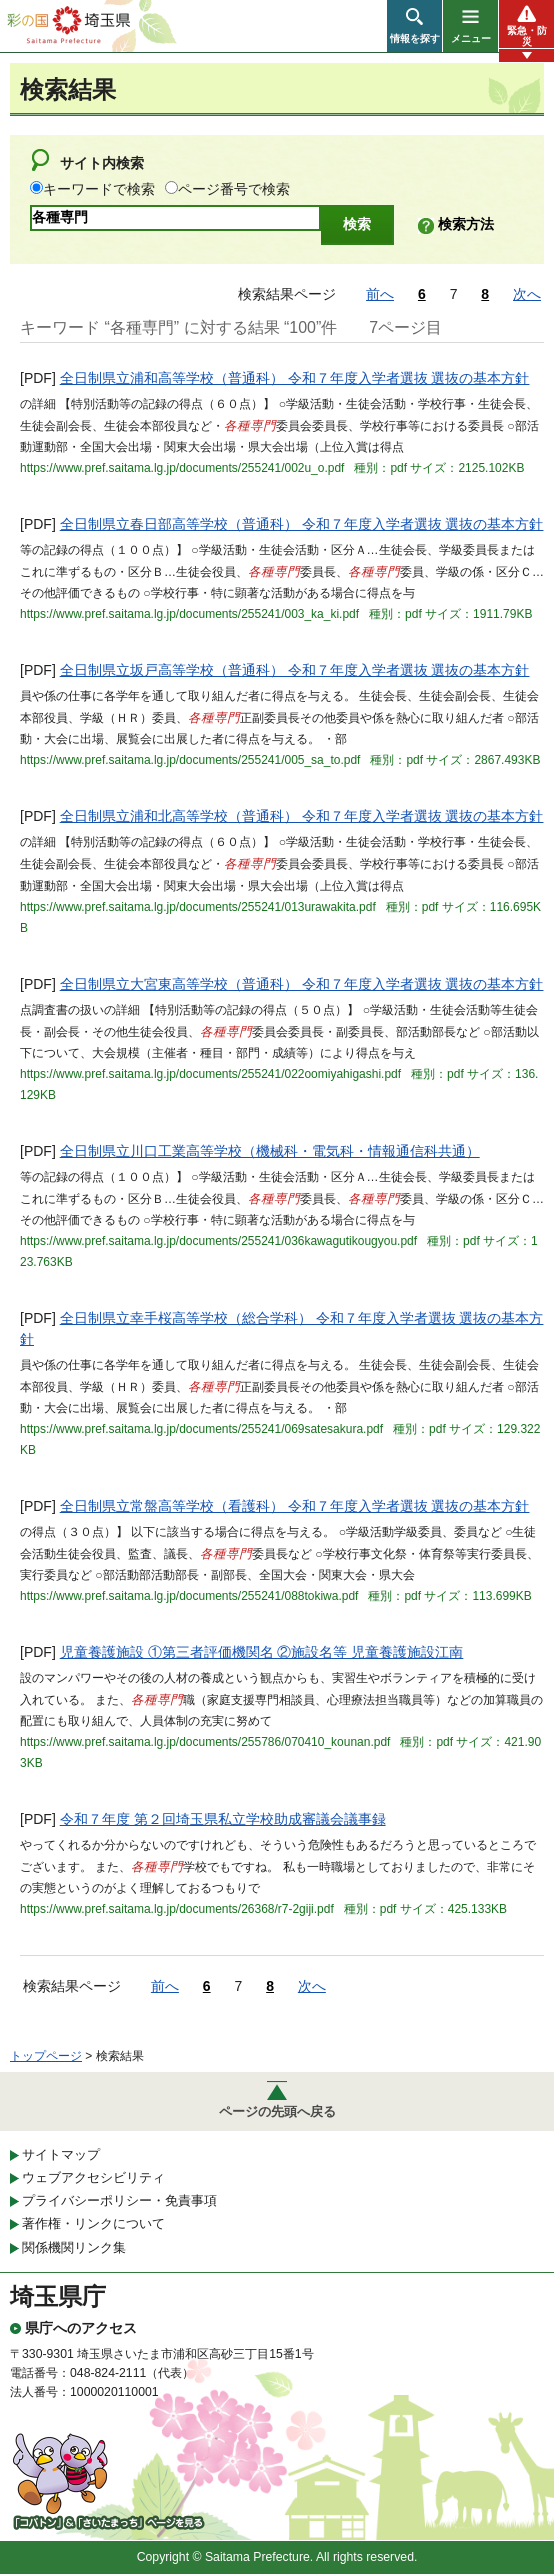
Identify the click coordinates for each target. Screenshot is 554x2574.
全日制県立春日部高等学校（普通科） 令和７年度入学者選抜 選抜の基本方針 (302, 524)
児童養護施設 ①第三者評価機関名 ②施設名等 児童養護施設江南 (262, 1652)
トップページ (46, 2056)
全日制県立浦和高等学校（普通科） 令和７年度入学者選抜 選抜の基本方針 (295, 378)
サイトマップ (61, 2154)
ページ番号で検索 (234, 189)
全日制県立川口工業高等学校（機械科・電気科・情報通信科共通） (270, 1151)
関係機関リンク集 (74, 2247)
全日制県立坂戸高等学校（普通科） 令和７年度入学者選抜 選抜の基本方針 (295, 670)
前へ (380, 294)
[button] (414, 26)
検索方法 (466, 224)
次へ (527, 294)
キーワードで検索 (99, 189)
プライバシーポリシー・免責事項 (119, 2200)
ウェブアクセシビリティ (93, 2177)
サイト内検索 (102, 163)
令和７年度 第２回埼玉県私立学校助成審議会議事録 (223, 1819)
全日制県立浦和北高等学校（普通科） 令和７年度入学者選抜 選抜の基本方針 (302, 816)
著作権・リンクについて (93, 2223)
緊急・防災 (527, 36)
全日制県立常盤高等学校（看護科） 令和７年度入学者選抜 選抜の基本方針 (295, 1506)
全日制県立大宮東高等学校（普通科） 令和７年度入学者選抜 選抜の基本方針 (302, 984)
